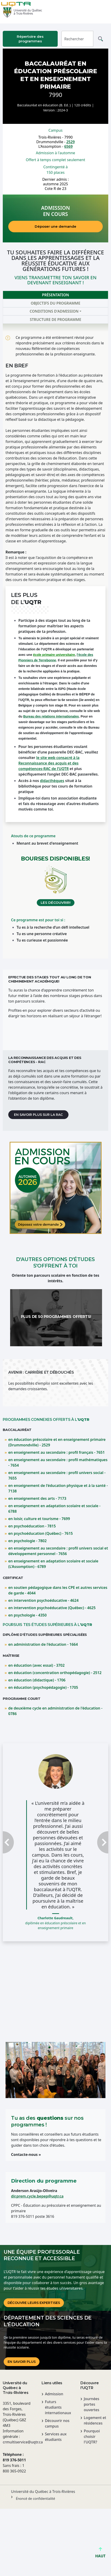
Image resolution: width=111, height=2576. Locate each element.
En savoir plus (22, 2362)
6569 (68, 146)
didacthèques (52, 780)
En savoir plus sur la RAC (38, 1115)
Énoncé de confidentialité (35, 2498)
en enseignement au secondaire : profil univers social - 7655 (56, 1475)
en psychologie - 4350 (27, 1615)
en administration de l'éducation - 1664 (43, 1644)
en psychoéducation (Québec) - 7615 (40, 1533)
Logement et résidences (95, 2420)
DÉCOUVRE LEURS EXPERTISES (34, 2303)
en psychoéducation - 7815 (32, 1526)
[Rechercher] (77, 39)
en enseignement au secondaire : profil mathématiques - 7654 (58, 1462)
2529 (70, 141)
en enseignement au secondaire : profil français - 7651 (56, 1452)
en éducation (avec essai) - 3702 (36, 1665)
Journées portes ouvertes (91, 2404)
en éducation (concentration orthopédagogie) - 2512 (55, 1672)
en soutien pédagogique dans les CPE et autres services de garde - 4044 (57, 1590)
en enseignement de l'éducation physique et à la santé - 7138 (58, 1488)
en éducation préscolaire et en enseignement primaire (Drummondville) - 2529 (56, 1442)
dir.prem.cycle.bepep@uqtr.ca (37, 2196)
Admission (54, 2393)
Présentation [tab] (55, 294)
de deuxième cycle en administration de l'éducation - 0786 (55, 1711)
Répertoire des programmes (30, 38)
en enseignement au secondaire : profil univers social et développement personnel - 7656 (58, 1551)
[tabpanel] (55, 641)
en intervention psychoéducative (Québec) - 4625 (52, 1607)
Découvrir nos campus (57, 2423)
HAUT (100, 2554)
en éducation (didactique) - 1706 (36, 1680)
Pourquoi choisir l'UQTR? (92, 2436)
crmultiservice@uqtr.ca (17, 2442)
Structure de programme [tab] (55, 319)
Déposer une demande (55, 226)
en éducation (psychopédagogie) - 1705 (43, 1687)
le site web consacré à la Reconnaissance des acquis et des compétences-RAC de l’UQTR (49, 763)
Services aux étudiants (55, 2436)
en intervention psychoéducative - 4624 (43, 1600)
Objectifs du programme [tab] (55, 303)
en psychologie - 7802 (27, 1540)
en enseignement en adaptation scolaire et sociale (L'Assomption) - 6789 (53, 1563)
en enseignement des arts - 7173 (37, 1498)
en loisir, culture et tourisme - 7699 (39, 1518)
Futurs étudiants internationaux (57, 2407)
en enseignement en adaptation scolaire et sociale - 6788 (54, 1508)
